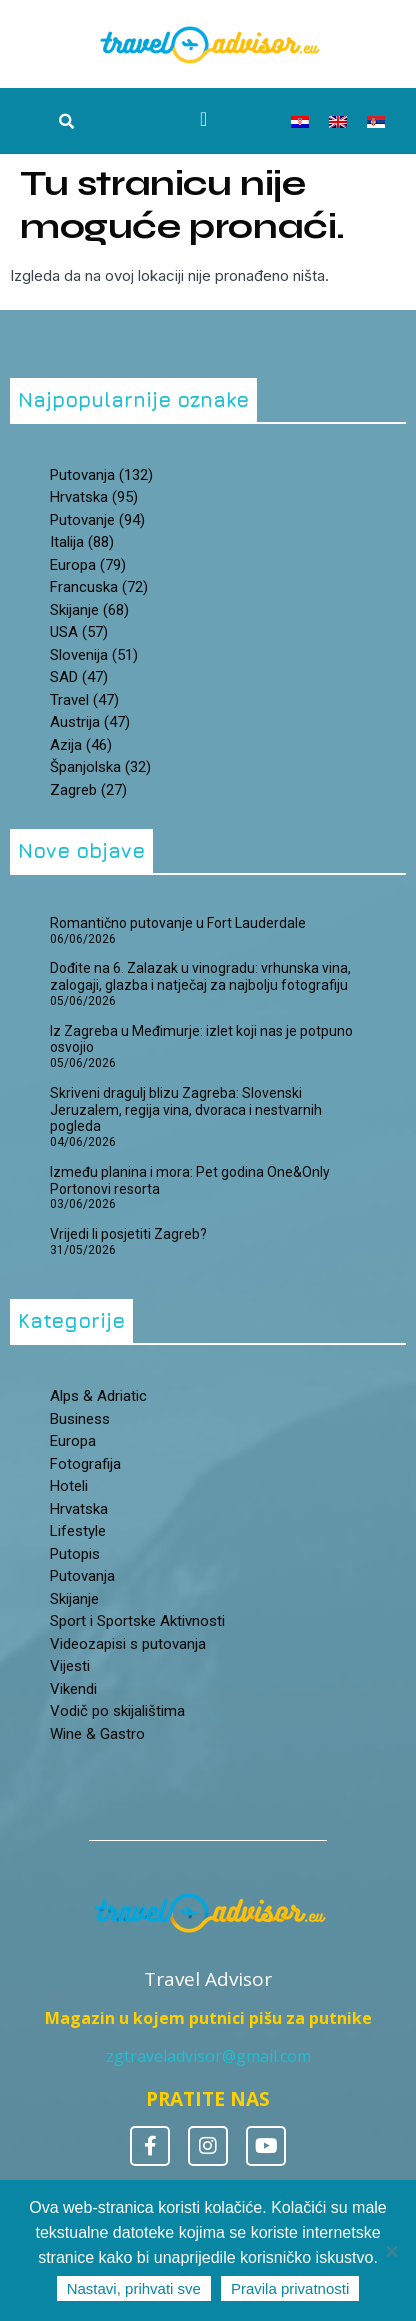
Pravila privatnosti (290, 2288)
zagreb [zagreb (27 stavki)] (88, 790)
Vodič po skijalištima (117, 1711)
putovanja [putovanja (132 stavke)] (101, 475)
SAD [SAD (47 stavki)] (79, 677)
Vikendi (73, 1689)
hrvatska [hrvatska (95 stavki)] (94, 497)
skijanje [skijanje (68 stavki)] (89, 610)
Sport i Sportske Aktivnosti (137, 1621)
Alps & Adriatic (98, 1396)
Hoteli (69, 1486)
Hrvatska (79, 1509)
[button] (67, 122)
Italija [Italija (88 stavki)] (82, 542)
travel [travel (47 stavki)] (84, 700)
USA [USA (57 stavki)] (79, 632)
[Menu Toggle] (204, 119)
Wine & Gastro (97, 1734)
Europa (73, 1441)
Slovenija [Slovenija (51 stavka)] (94, 655)
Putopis (75, 1554)
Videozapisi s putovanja (128, 1644)
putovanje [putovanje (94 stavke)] (97, 520)
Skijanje (74, 1599)
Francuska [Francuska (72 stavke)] (99, 587)
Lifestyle (78, 1531)
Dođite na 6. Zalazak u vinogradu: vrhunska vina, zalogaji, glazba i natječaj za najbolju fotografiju (202, 976)
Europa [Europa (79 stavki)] (88, 565)
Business (80, 1419)
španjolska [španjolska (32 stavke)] (100, 767)
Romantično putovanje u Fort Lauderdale (178, 923)
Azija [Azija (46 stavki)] (81, 745)
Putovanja (82, 1576)
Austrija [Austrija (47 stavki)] (90, 722)
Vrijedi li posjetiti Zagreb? (128, 1234)
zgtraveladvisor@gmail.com (208, 2056)
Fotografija (85, 1464)
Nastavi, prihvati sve (134, 2288)
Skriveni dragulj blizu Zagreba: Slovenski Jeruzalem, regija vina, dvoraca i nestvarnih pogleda (186, 1110)
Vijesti (70, 1666)
